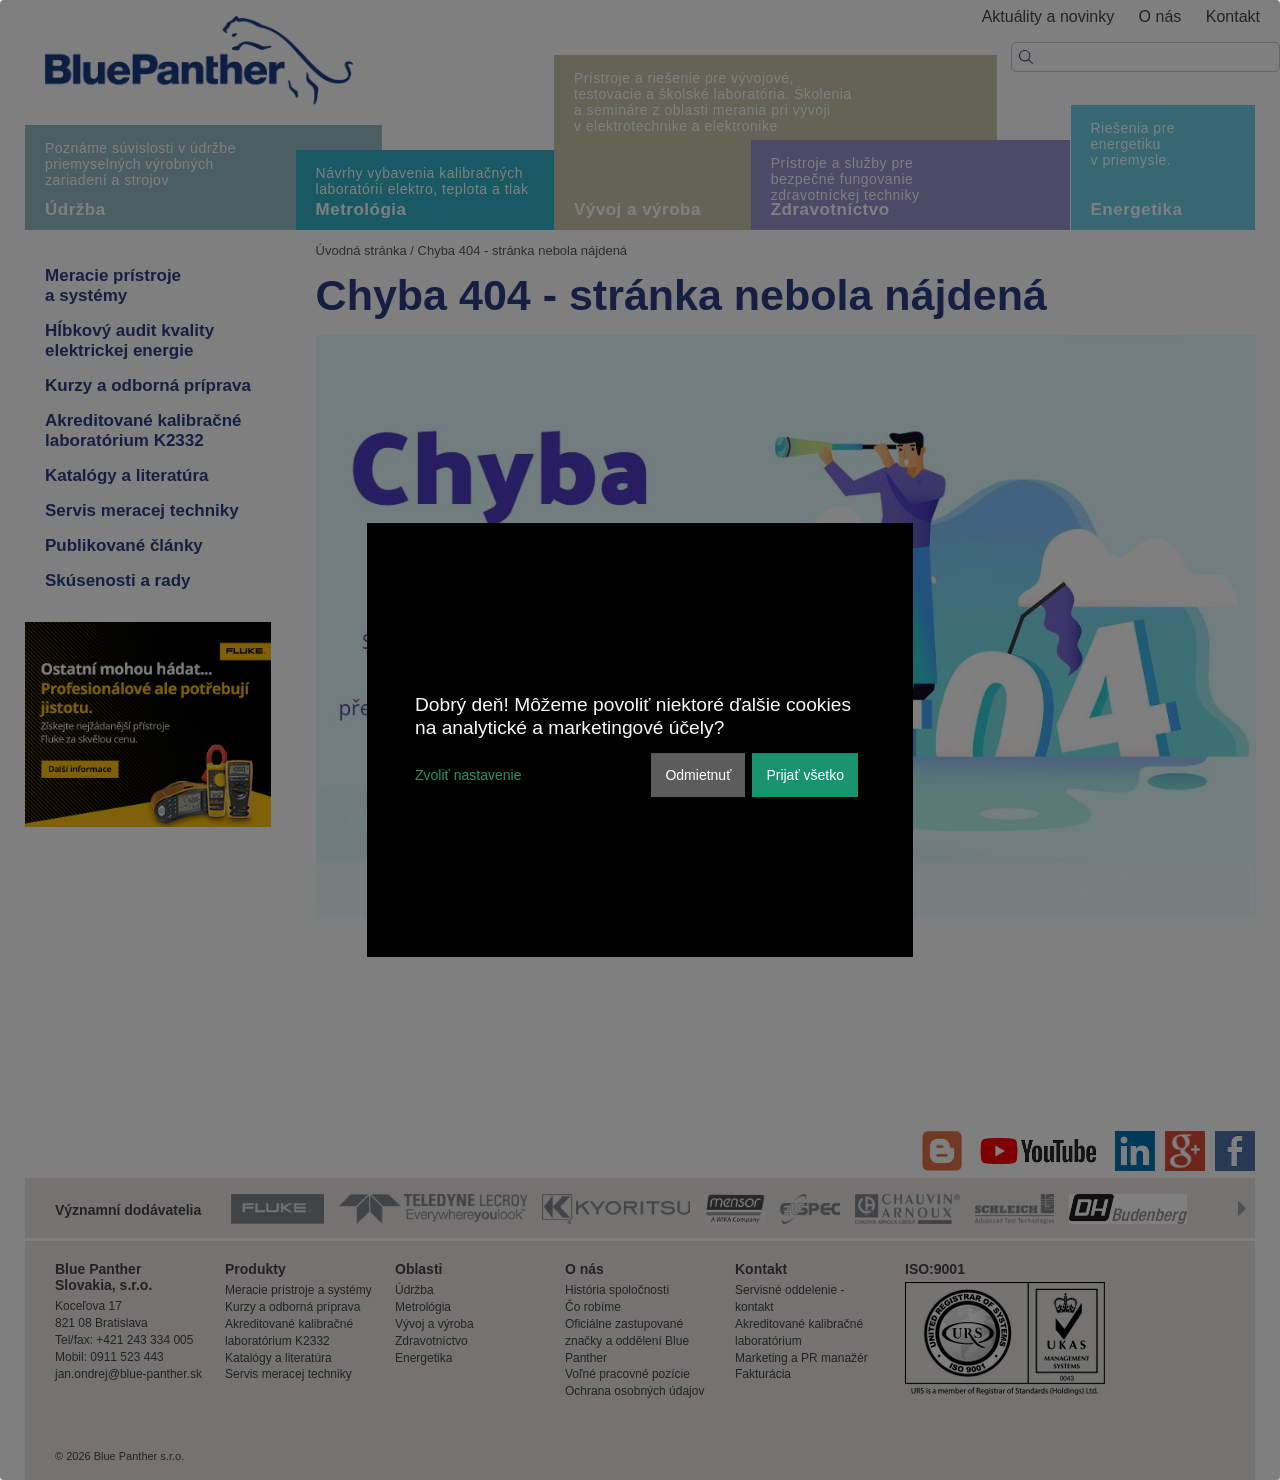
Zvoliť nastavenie (468, 775)
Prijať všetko (805, 775)
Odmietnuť (698, 775)
